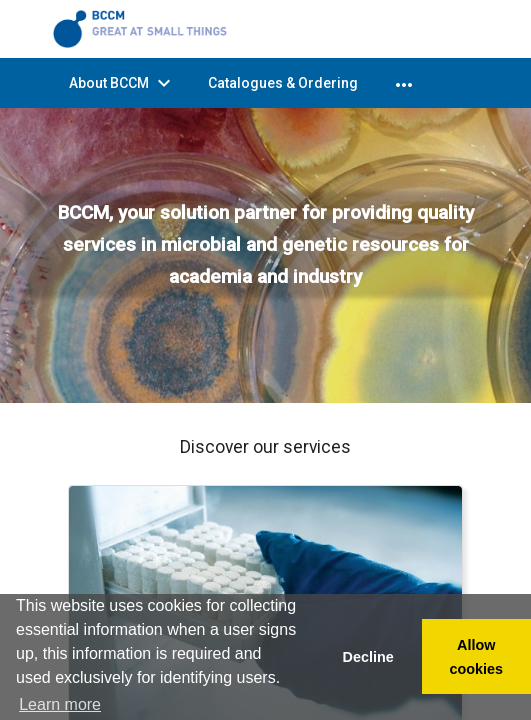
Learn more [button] (60, 704)
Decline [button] (367, 657)
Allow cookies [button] (477, 657)
